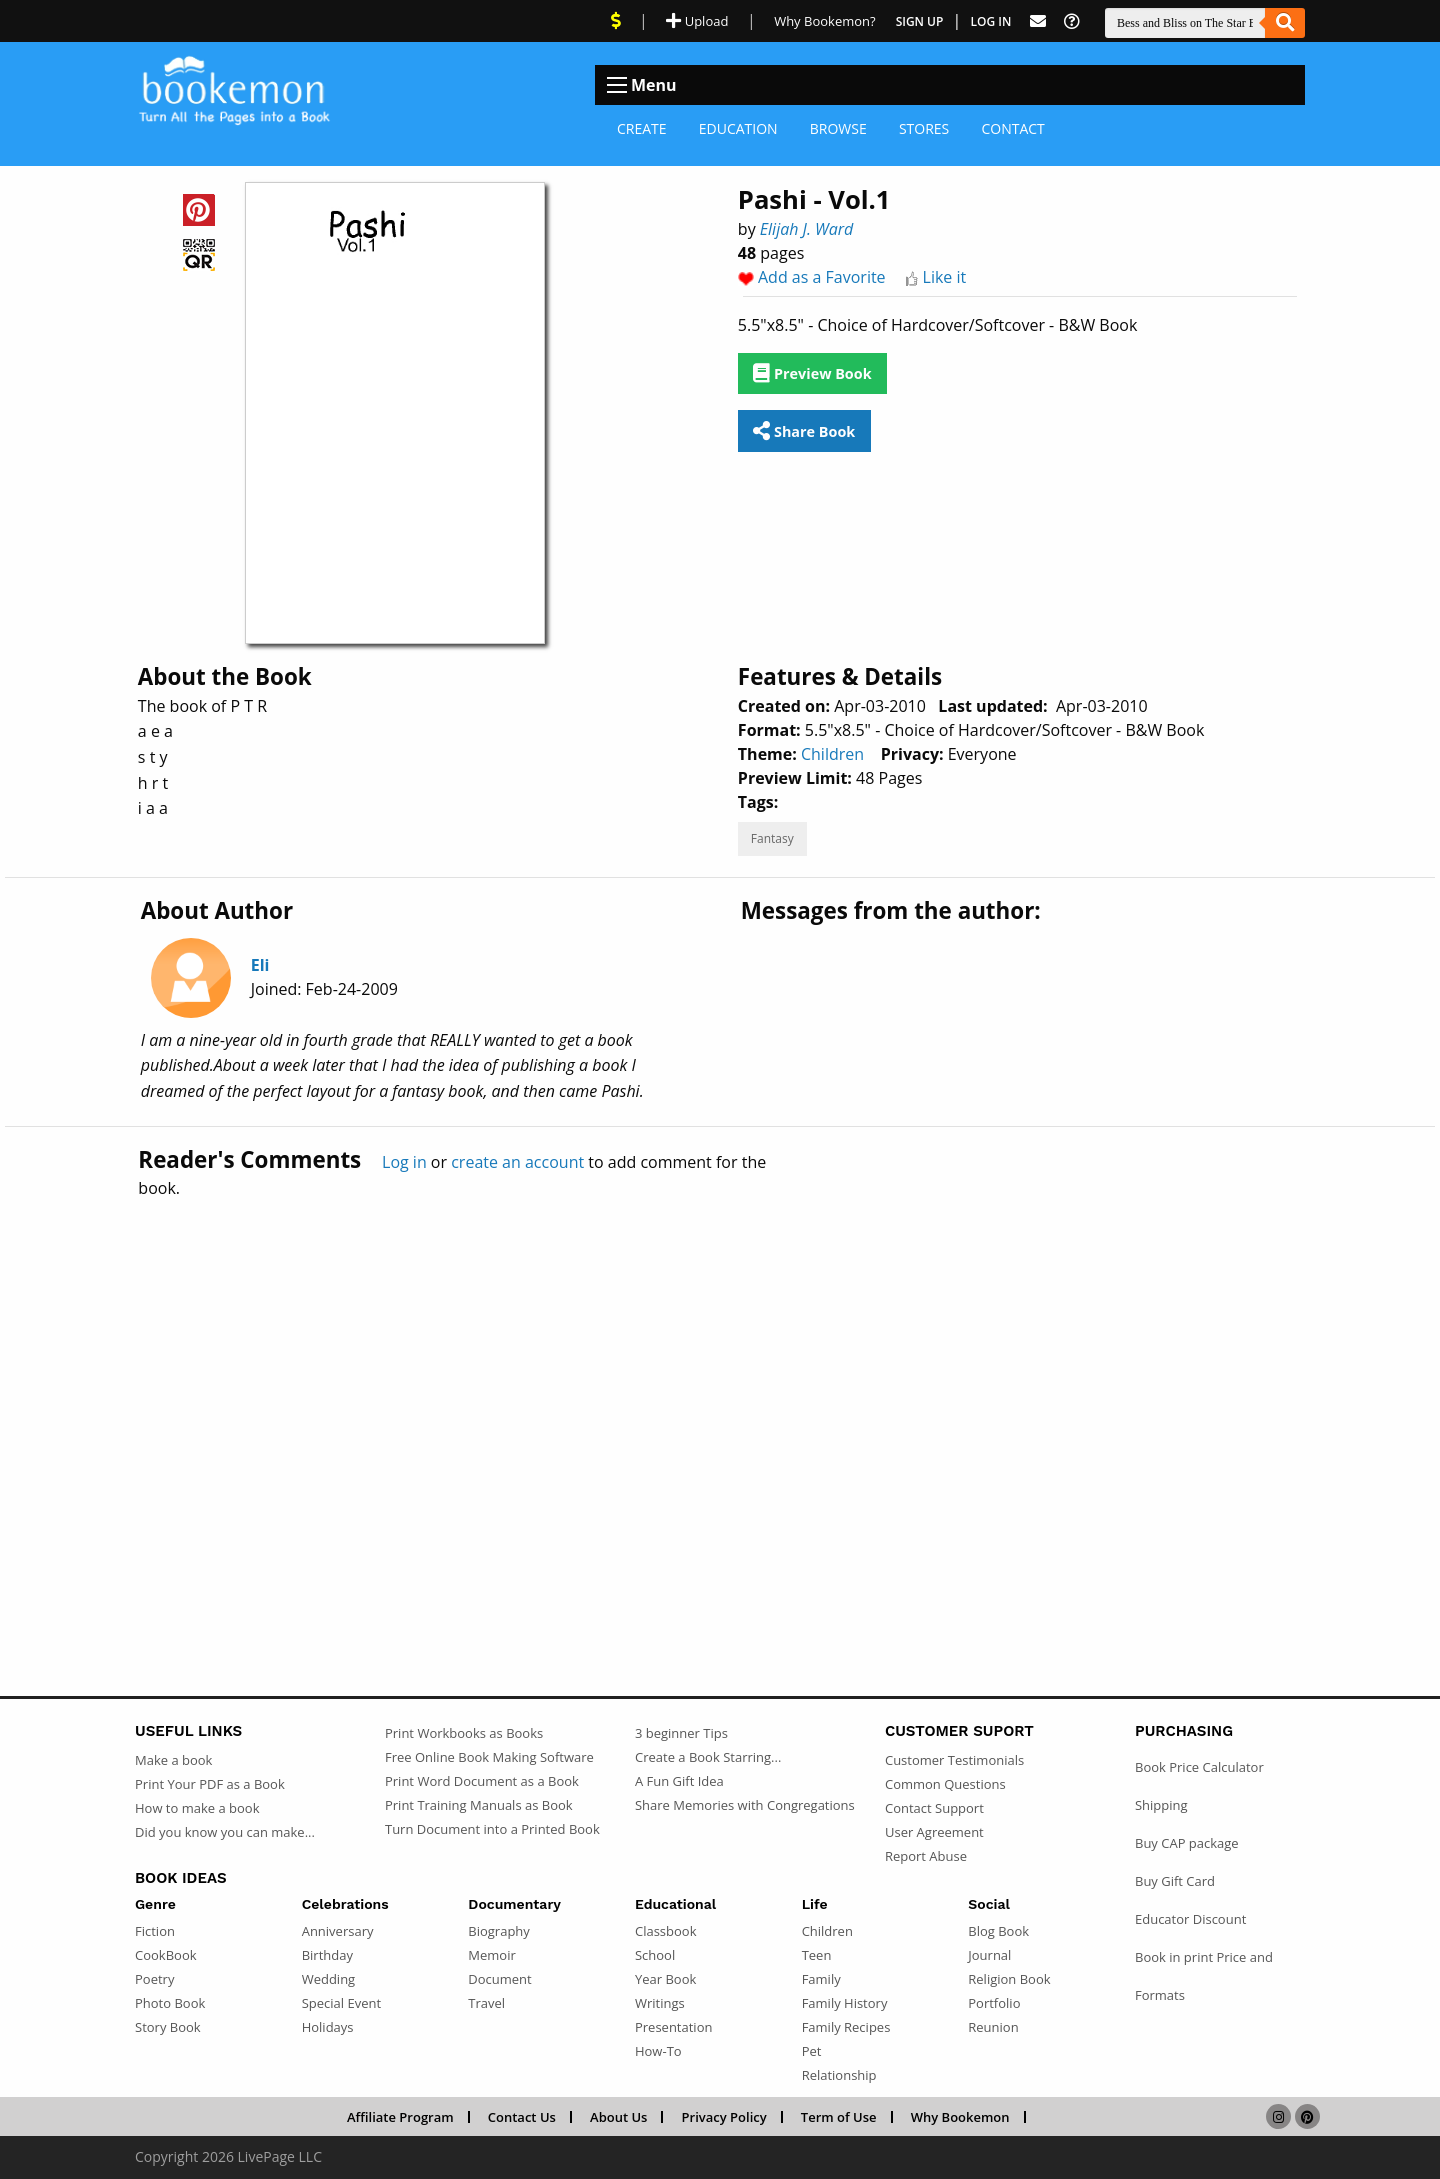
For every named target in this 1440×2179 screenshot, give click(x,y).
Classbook (666, 1931)
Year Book (665, 1979)
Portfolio (994, 2003)
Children (832, 754)
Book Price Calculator (1199, 1767)
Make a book (173, 1760)
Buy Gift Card (1175, 1881)
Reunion (993, 2027)
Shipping (1161, 1805)
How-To (658, 2051)
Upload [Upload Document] (697, 21)
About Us (618, 2117)
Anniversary (338, 1931)
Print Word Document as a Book (482, 1781)
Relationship (839, 2075)
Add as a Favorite (822, 277)
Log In (991, 21)
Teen (817, 1955)
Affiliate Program (400, 2117)
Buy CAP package (1187, 1843)
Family (821, 1979)
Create (642, 128)
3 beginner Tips (681, 1733)
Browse (838, 128)
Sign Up (920, 21)
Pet (812, 2051)
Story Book (168, 2027)
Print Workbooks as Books (464, 1733)
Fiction (155, 1931)
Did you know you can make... (225, 1832)
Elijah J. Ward (807, 229)
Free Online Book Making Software (489, 1757)
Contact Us (522, 2117)
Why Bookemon (960, 2117)
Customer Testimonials (954, 1760)
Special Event (341, 2003)
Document (499, 1979)
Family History (845, 2003)
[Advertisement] (720, 1404)
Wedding (329, 1979)
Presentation (673, 2027)
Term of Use (839, 2117)
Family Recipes (846, 2027)
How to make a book (197, 1808)
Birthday (327, 1955)
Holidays (328, 2027)
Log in (404, 1162)
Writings (660, 2003)
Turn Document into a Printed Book (492, 1829)
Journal (989, 1955)
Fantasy (772, 838)
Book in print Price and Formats (1204, 1976)
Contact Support (934, 1808)
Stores (924, 128)
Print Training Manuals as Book (479, 1805)
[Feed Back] (1038, 21)
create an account (517, 1162)
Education (738, 128)
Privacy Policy (724, 2117)
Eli (260, 965)
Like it (945, 277)
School (655, 1955)
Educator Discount (1190, 1919)
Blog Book (998, 1931)
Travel (486, 2003)
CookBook (166, 1955)
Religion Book (1009, 1979)
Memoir (491, 1955)
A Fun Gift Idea (679, 1781)
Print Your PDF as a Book (210, 1784)
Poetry (154, 1979)
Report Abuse (926, 1856)
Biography (499, 1931)
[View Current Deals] (616, 21)
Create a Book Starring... (708, 1757)
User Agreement (934, 1832)
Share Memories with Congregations (745, 1805)
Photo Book (170, 2003)
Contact (1012, 128)
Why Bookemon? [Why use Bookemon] (824, 21)
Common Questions (945, 1784)
